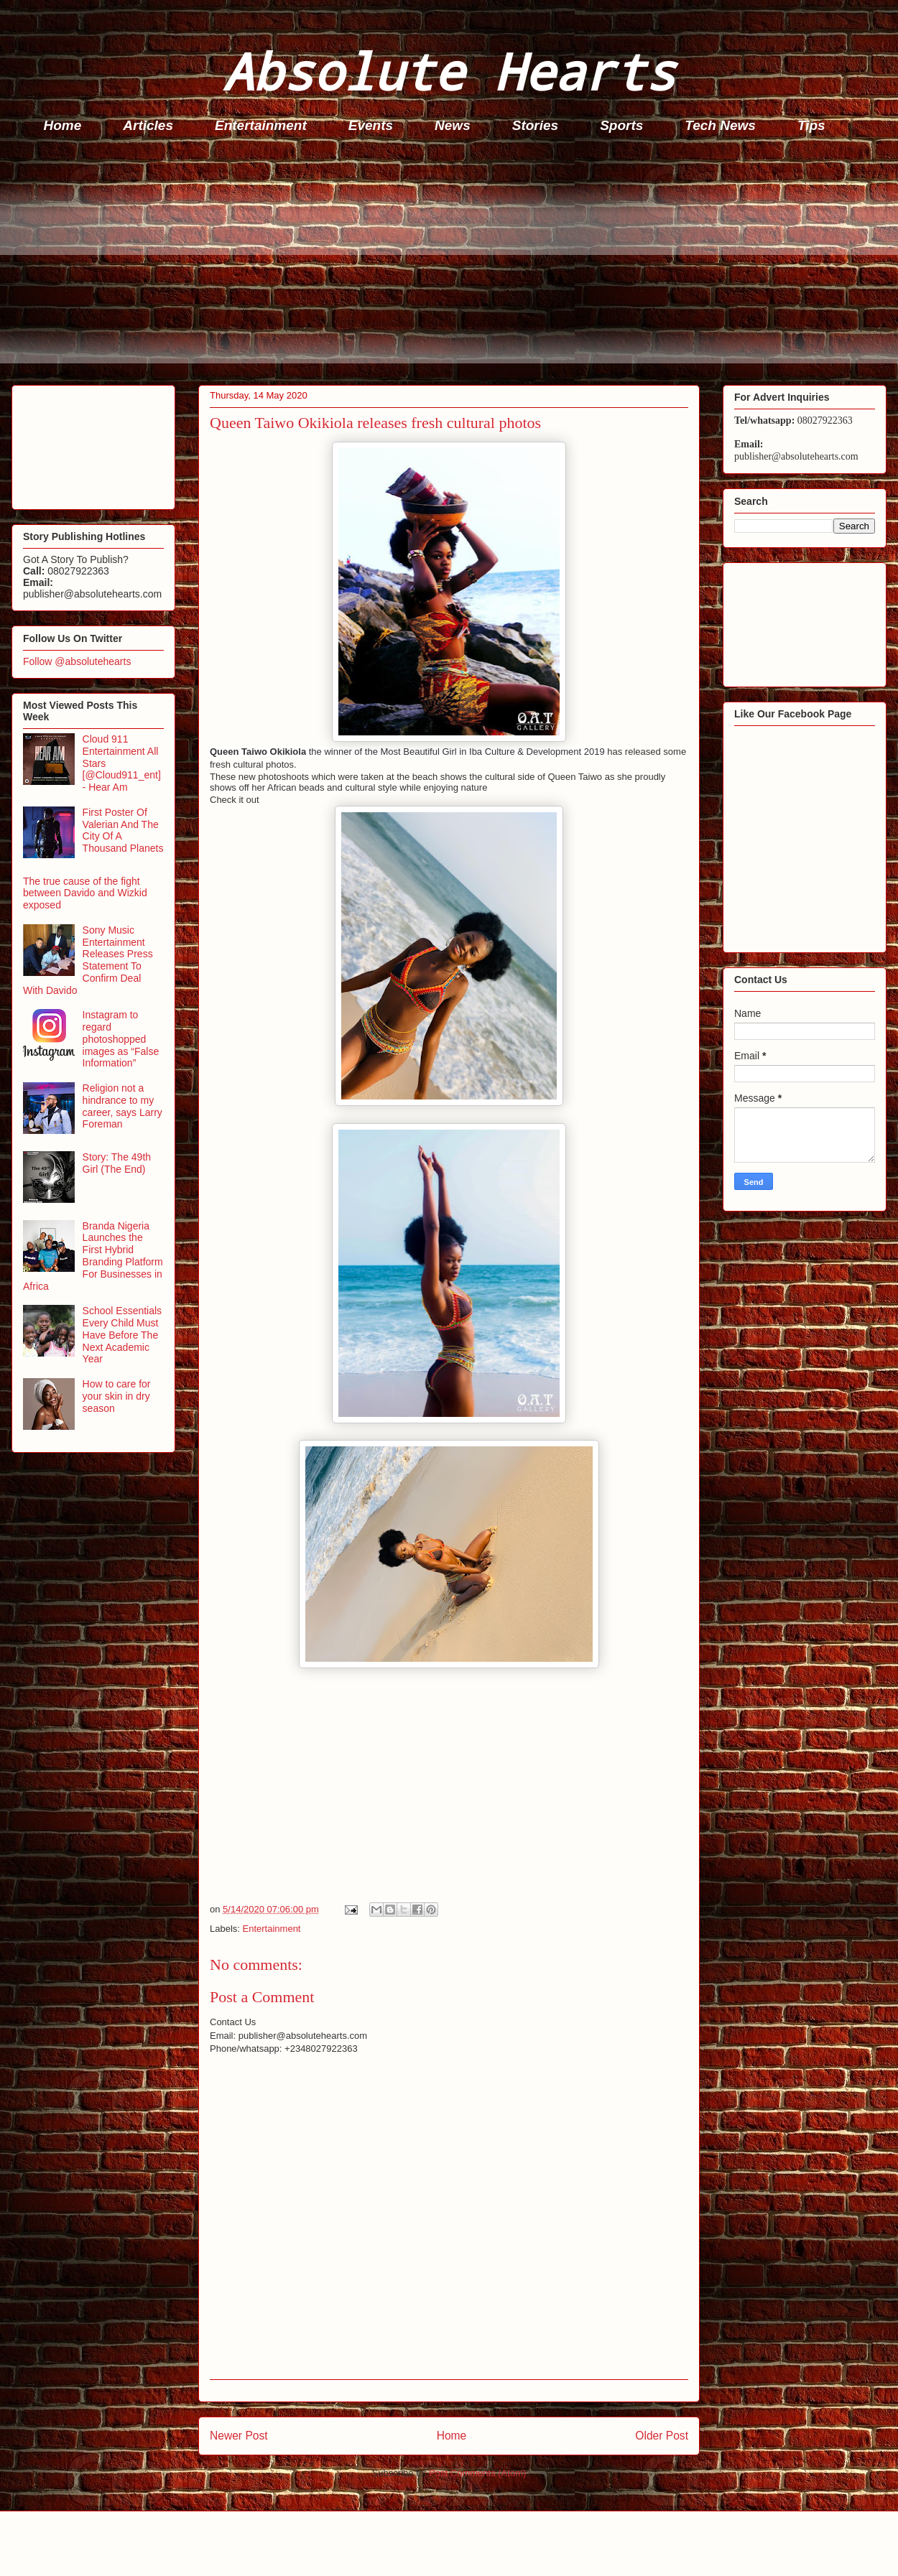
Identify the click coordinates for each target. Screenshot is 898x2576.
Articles (148, 125)
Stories (535, 125)
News (453, 125)
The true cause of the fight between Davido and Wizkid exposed (85, 893)
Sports (621, 125)
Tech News (720, 125)
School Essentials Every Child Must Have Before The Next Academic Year (122, 1334)
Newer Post (239, 2435)
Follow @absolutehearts (77, 661)
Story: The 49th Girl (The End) (117, 1163)
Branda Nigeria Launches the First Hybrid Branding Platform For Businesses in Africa (93, 1256)
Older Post (661, 2435)
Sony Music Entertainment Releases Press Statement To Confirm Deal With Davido (88, 960)
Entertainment (261, 125)
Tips (811, 125)
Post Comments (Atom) (477, 2473)
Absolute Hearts (449, 70)
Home (63, 125)
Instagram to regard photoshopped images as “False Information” (121, 1039)
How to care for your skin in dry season (117, 1396)
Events (370, 125)
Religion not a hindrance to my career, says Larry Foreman (122, 1106)
